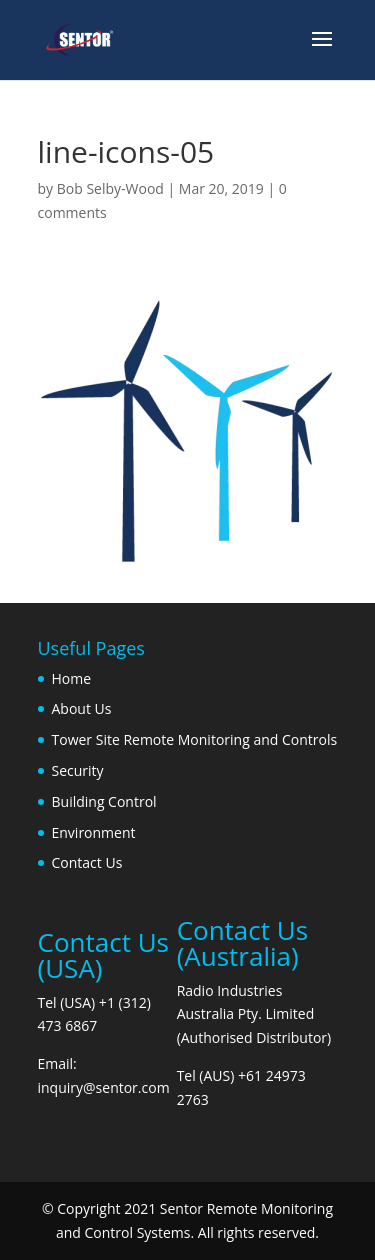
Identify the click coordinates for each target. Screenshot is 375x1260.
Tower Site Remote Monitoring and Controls (195, 739)
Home (72, 678)
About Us (82, 708)
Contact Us (87, 862)
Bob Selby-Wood (110, 188)
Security (78, 770)
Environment (94, 832)
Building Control (104, 801)
